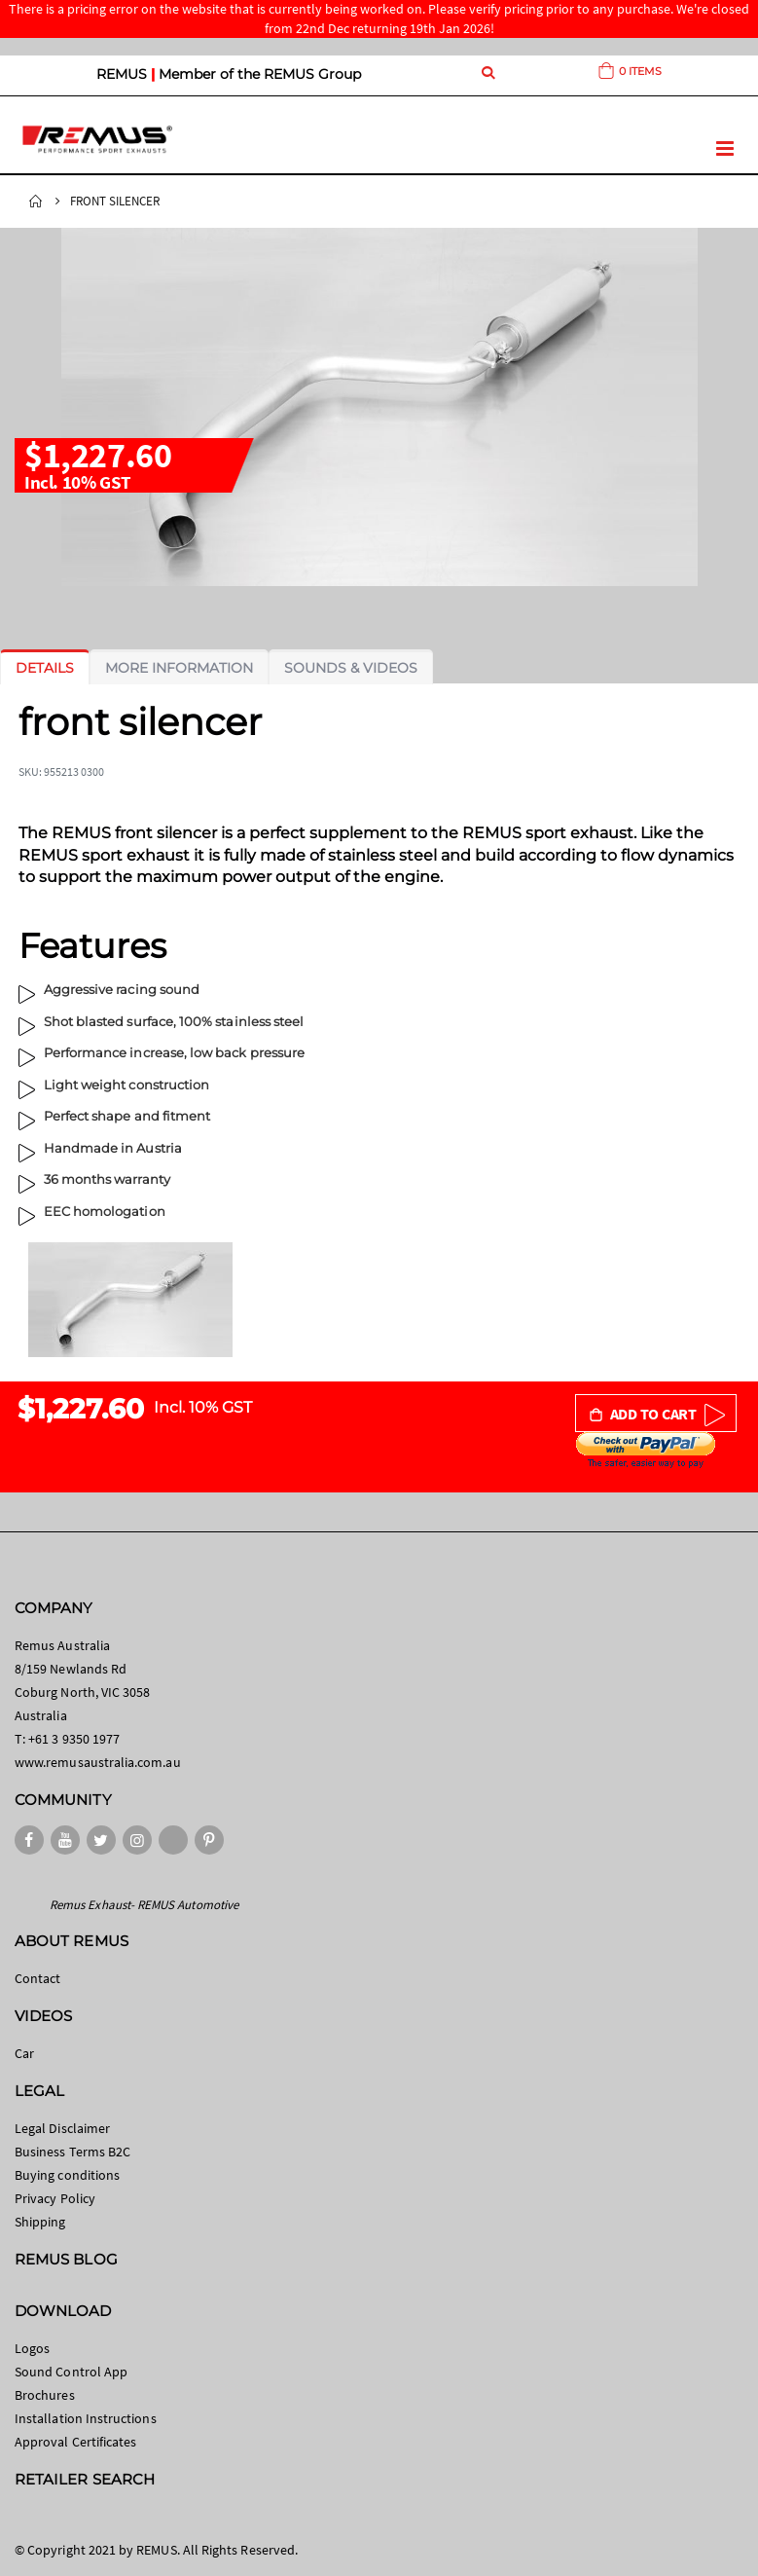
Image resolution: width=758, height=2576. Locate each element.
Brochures (45, 2395)
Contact (37, 1978)
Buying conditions (67, 2175)
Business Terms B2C (72, 2151)
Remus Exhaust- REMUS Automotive (144, 1904)
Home (36, 201)
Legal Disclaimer (62, 2128)
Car (24, 2053)
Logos (32, 2348)
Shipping (40, 2221)
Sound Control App (71, 2371)
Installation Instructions (86, 2418)
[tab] (45, 667)
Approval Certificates (75, 2441)
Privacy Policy (55, 2198)
